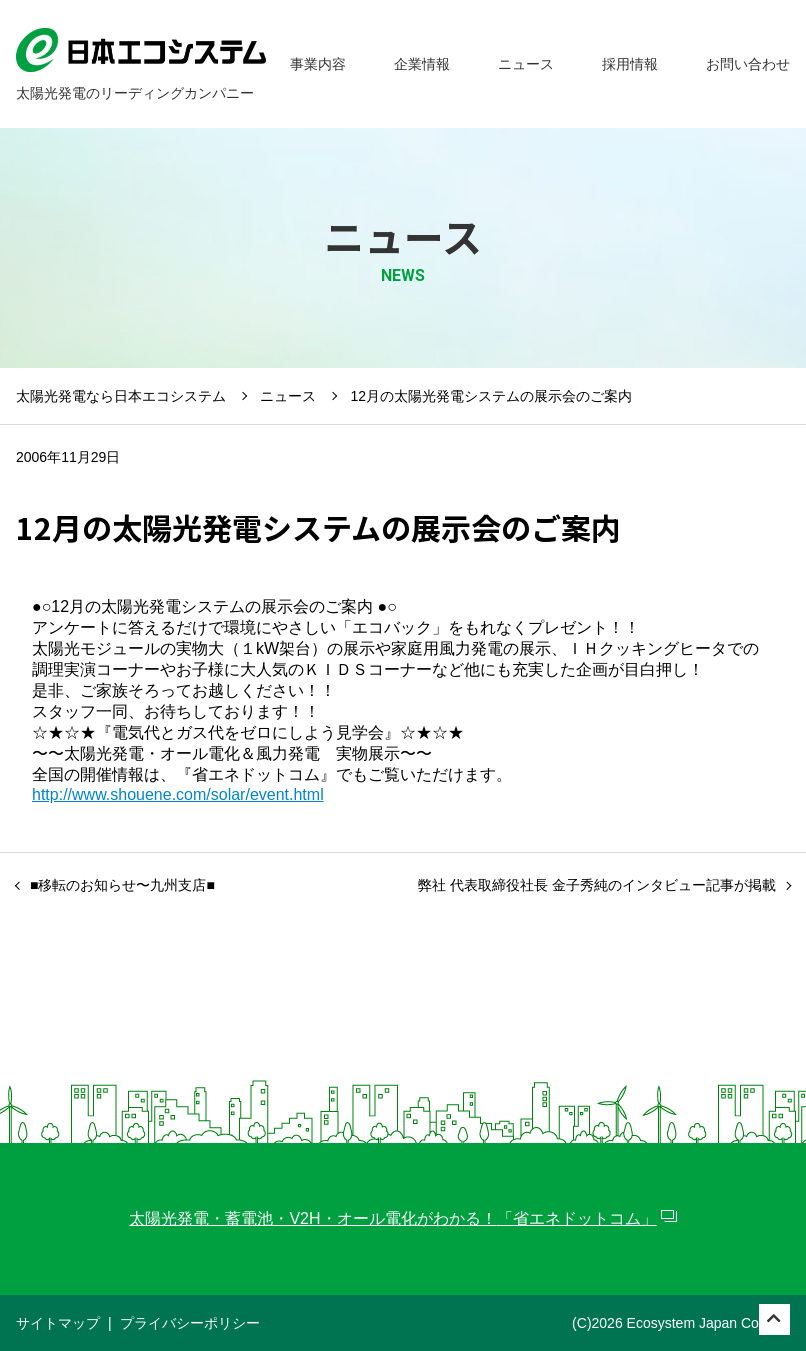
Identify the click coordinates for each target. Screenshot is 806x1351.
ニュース (288, 396)
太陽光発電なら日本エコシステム (121, 396)
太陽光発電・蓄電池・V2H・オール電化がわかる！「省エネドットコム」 (392, 1218)
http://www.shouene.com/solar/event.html (178, 794)
